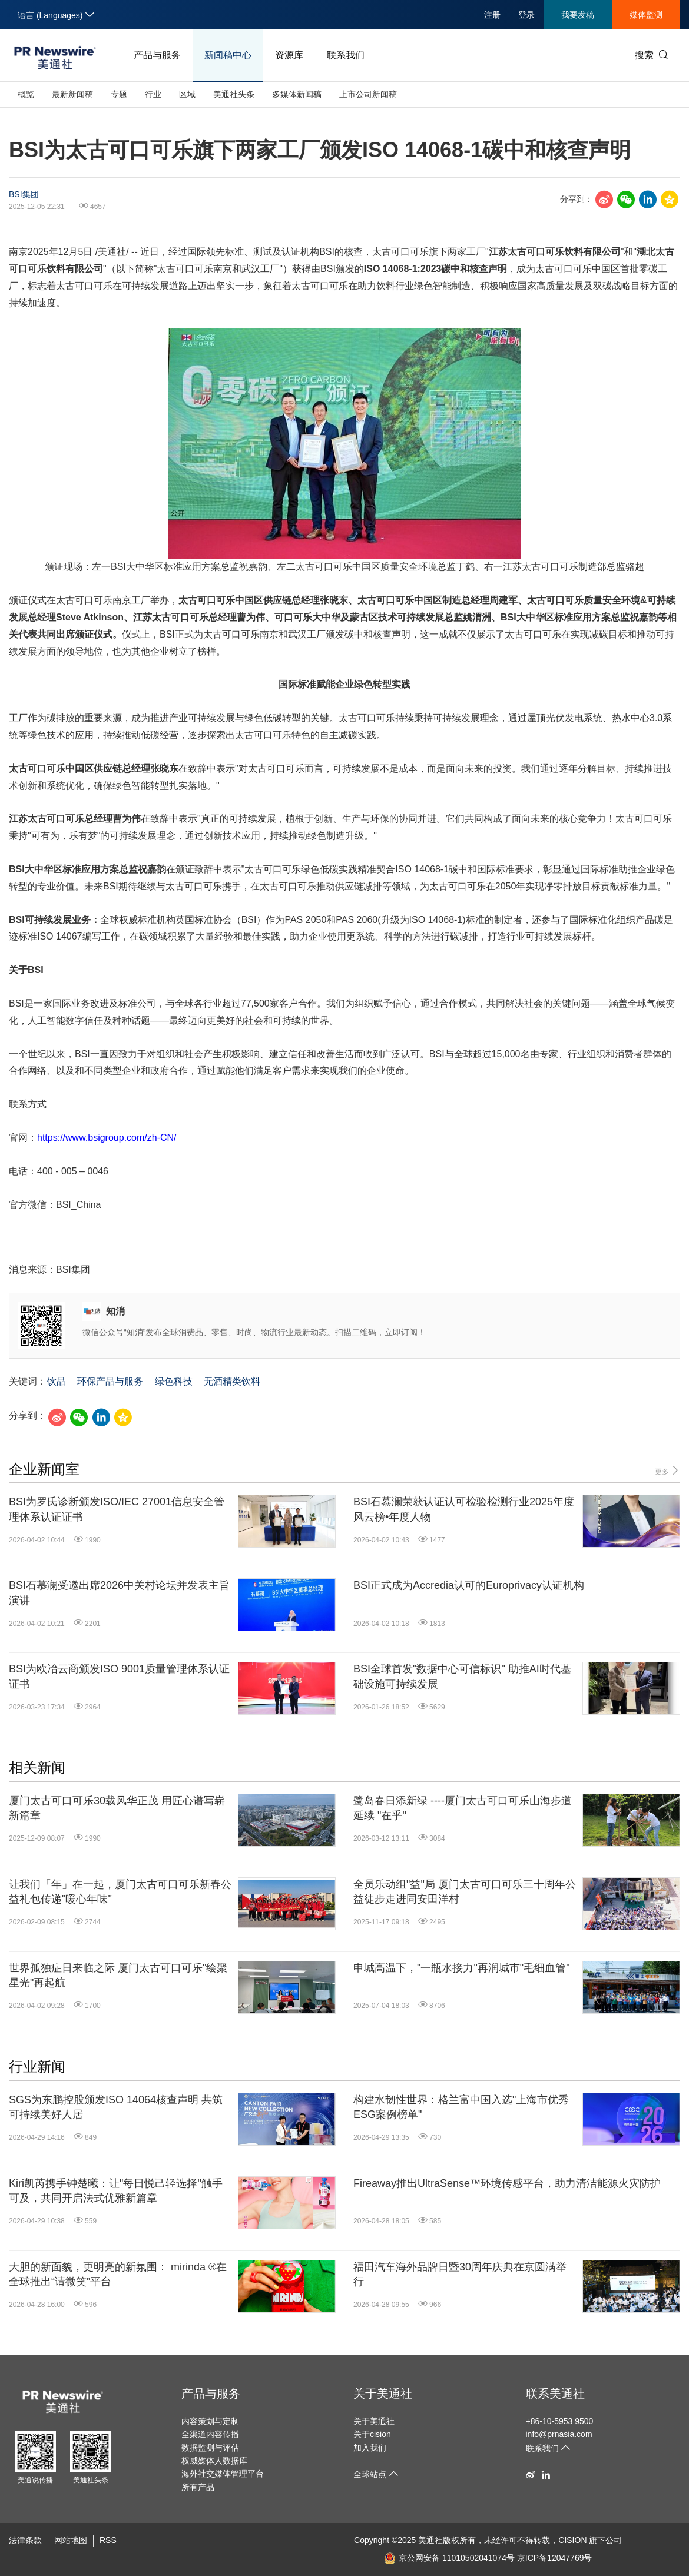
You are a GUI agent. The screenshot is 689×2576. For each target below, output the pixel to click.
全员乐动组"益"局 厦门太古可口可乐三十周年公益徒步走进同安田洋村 (464, 1891)
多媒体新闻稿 (297, 94)
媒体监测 (646, 14)
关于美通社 (382, 2393)
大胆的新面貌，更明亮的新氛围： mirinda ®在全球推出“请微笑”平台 (118, 2274)
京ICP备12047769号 (554, 2557)
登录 (526, 14)
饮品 (56, 1381)
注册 (492, 14)
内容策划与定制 (210, 2421)
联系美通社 (555, 2393)
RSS (108, 2540)
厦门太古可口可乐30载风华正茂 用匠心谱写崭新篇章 (117, 1808)
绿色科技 (174, 1381)
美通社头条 (233, 94)
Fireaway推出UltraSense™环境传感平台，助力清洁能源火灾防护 (507, 2183)
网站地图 (70, 2540)
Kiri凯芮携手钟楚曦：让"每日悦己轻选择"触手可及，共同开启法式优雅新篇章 (116, 2190)
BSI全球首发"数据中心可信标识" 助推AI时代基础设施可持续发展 (462, 1676)
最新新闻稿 (72, 94)
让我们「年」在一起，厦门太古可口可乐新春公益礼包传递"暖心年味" (120, 1891)
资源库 (289, 55)
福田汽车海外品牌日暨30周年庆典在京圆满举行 (460, 2274)
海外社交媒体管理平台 (222, 2473)
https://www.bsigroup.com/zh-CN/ (107, 1138)
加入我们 (369, 2447)
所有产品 (197, 2487)
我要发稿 (577, 14)
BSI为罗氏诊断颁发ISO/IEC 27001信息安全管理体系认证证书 (116, 1509)
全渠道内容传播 (210, 2434)
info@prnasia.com (559, 2434)
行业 (153, 94)
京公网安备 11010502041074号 (449, 2557)
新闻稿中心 (227, 55)
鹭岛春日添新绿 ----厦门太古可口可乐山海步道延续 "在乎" (462, 1808)
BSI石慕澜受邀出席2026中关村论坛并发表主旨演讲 (119, 1592)
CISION (572, 2540)
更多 (667, 1471)
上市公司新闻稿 (368, 94)
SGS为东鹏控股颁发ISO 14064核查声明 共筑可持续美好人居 (116, 2107)
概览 (26, 94)
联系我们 (346, 55)
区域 (187, 94)
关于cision (372, 2434)
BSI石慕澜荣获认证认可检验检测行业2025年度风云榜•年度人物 (463, 1509)
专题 (119, 94)
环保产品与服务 (110, 1381)
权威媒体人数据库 (214, 2460)
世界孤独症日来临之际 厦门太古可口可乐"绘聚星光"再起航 (118, 1975)
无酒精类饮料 (232, 1381)
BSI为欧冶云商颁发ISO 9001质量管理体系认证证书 (119, 1676)
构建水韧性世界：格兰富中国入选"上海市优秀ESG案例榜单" (461, 2107)
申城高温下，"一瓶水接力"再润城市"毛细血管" (461, 1968)
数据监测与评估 (210, 2447)
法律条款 (25, 2540)
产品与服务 (157, 55)
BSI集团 (24, 194)
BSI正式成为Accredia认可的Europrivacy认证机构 (468, 1585)
